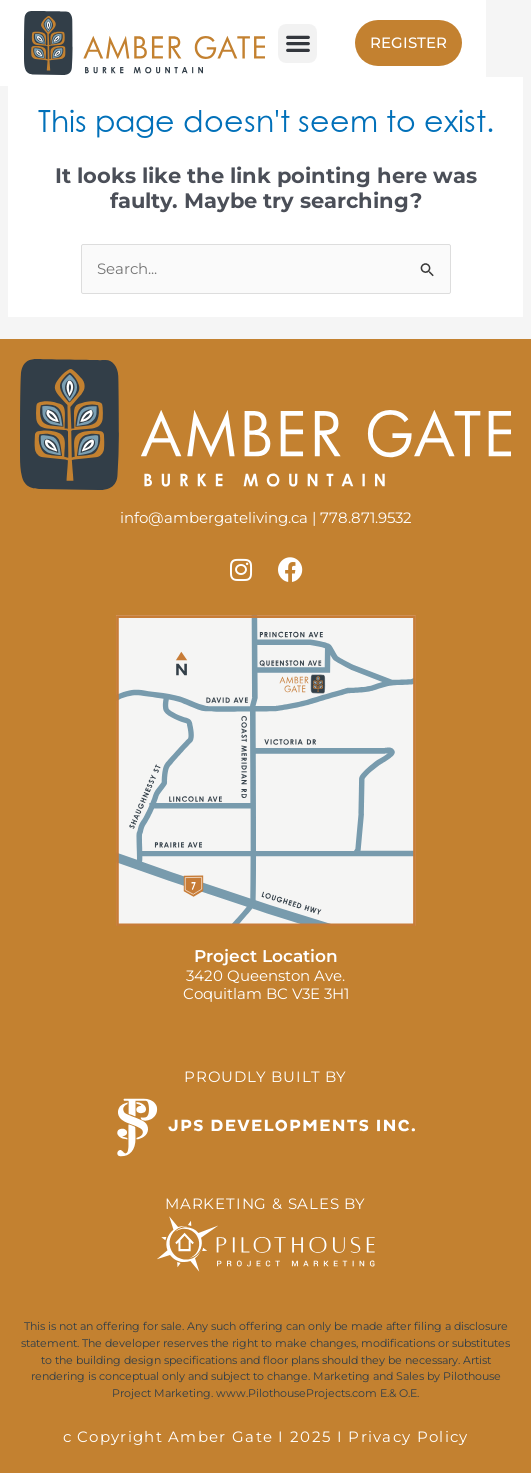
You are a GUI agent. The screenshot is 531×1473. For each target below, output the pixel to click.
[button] (297, 43)
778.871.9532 (366, 517)
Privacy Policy (408, 1436)
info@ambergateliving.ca (214, 517)
